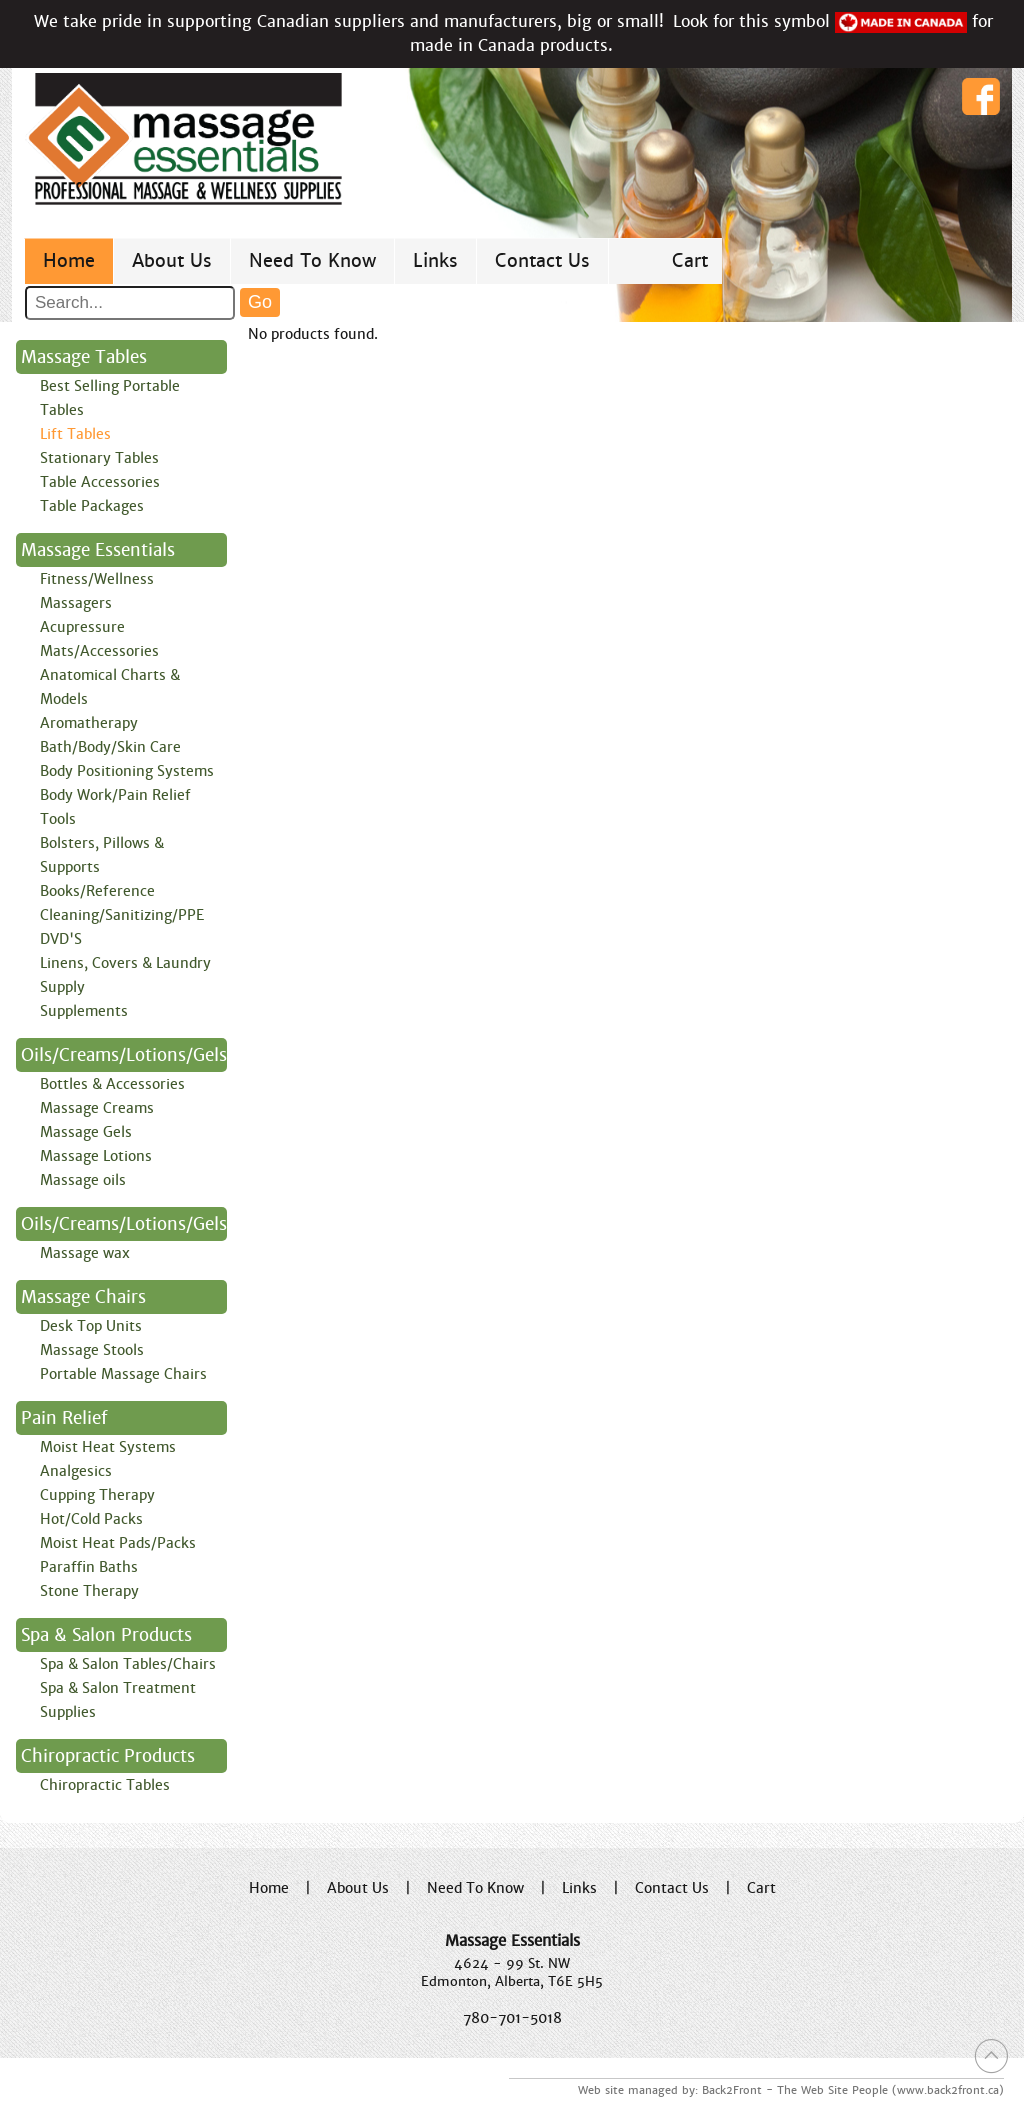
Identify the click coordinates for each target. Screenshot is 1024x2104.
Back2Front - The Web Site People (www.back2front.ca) (853, 2090)
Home (69, 260)
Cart (690, 260)
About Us (172, 260)
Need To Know (312, 260)
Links (435, 260)
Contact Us (542, 260)
